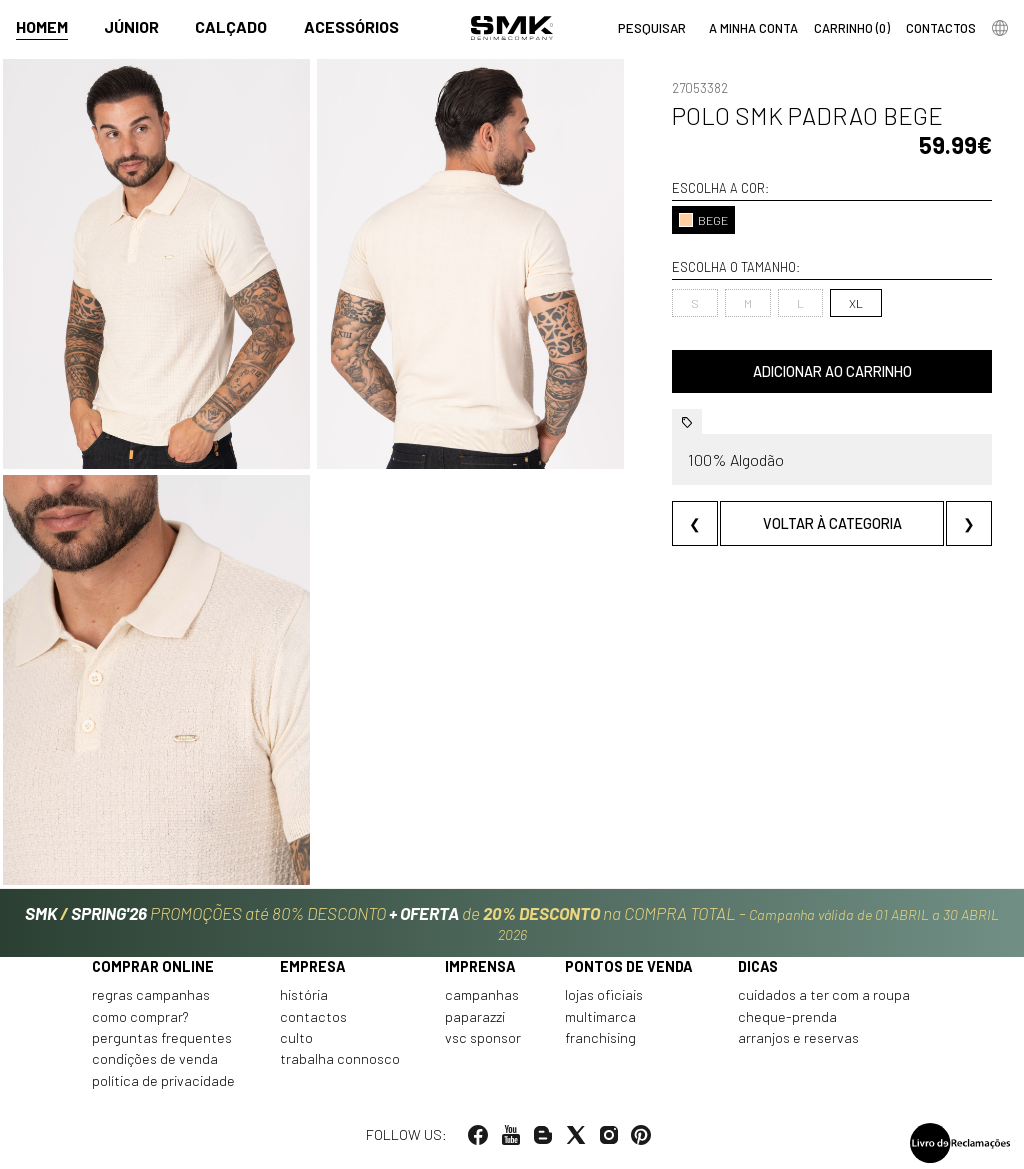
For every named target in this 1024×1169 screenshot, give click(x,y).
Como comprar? (140, 1016)
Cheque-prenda (787, 1016)
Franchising (600, 1037)
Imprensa (480, 966)
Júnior (131, 26)
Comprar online (153, 966)
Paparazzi (475, 1016)
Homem (42, 26)
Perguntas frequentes (162, 1037)
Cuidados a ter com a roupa (824, 995)
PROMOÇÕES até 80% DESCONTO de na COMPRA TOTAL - (512, 923)
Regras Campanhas (151, 995)
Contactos (313, 1016)
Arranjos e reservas (798, 1037)
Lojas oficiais (604, 995)
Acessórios (351, 26)
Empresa (313, 966)
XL (856, 303)
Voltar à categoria (832, 523)
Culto (296, 1037)
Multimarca (600, 1016)
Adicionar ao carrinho (832, 371)
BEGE (703, 220)
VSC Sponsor (483, 1037)
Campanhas (482, 995)
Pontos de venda (629, 966)
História (304, 995)
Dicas (758, 966)
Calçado (231, 26)
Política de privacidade (163, 1080)
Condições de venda (155, 1058)
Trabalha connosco (340, 1058)
